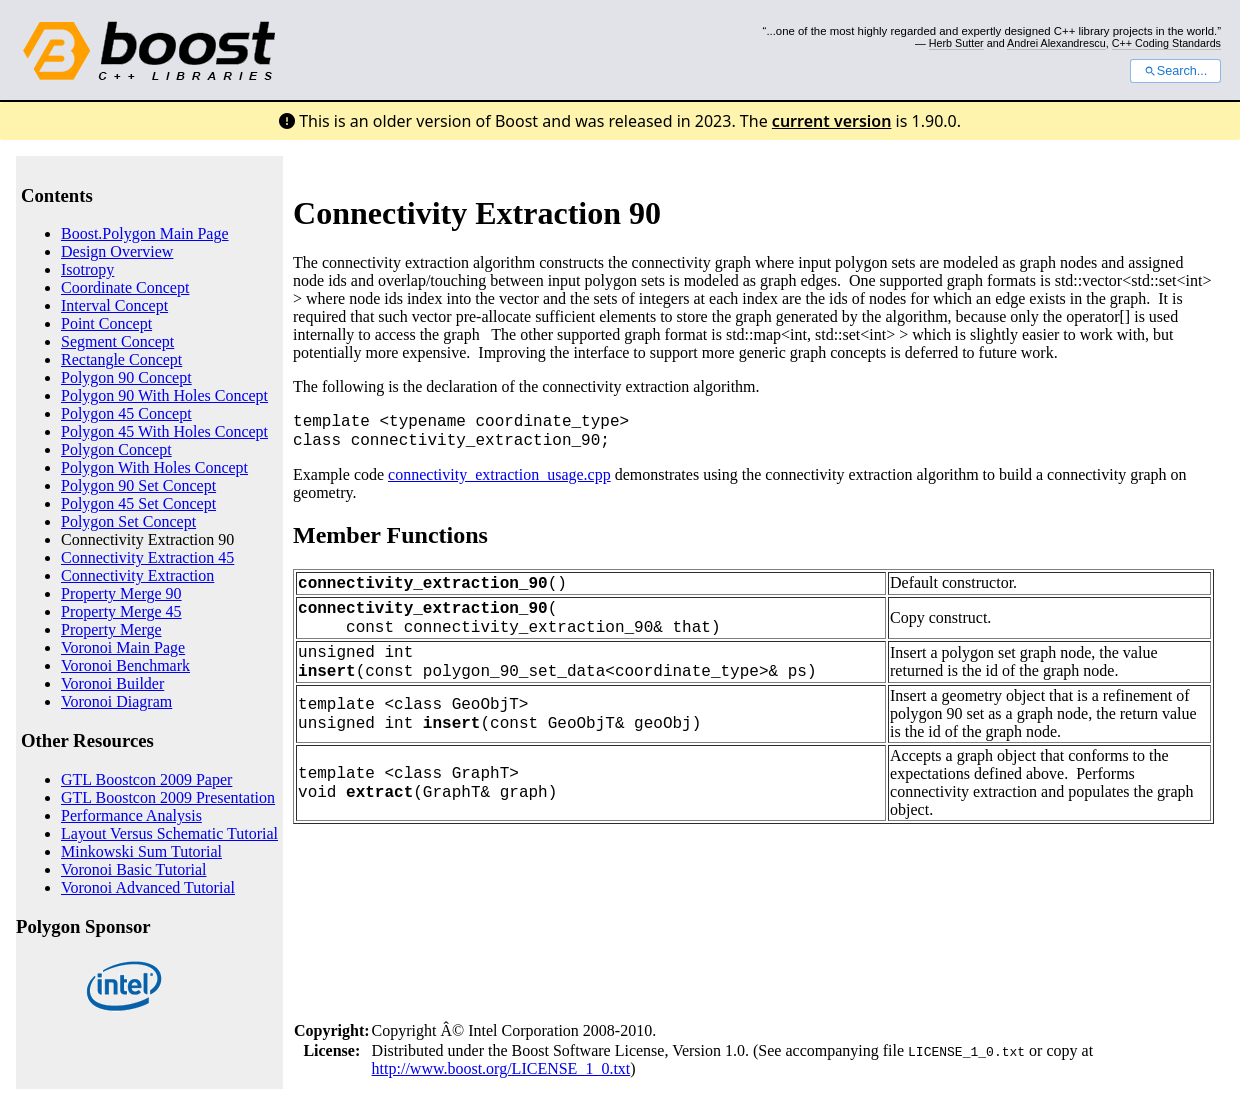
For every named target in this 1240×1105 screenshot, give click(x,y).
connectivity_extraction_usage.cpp (499, 474)
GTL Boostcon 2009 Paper (146, 779)
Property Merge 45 (121, 611)
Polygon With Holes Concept (154, 467)
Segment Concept (117, 341)
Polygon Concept (116, 449)
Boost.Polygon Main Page (145, 233)
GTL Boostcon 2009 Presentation (168, 797)
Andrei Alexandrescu (1056, 43)
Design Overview (117, 251)
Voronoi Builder (112, 683)
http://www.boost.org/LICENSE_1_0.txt (501, 1068)
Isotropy (87, 269)
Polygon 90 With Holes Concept (164, 395)
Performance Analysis (131, 815)
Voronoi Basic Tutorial (134, 869)
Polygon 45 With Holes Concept (164, 431)
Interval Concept (114, 305)
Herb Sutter (956, 43)
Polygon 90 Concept (126, 377)
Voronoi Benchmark (125, 665)
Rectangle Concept (121, 359)
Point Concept (106, 323)
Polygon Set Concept (128, 521)
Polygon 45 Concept (126, 413)
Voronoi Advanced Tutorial (148, 887)
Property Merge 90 (121, 593)
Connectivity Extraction (137, 575)
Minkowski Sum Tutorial (141, 851)
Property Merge (111, 629)
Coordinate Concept (125, 287)
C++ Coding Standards (1166, 43)
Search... (1175, 71)
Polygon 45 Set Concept (138, 503)
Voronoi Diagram (116, 701)
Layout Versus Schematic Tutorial (169, 833)
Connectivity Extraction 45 (147, 557)
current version (832, 121)
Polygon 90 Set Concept (138, 485)
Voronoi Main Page (123, 647)
